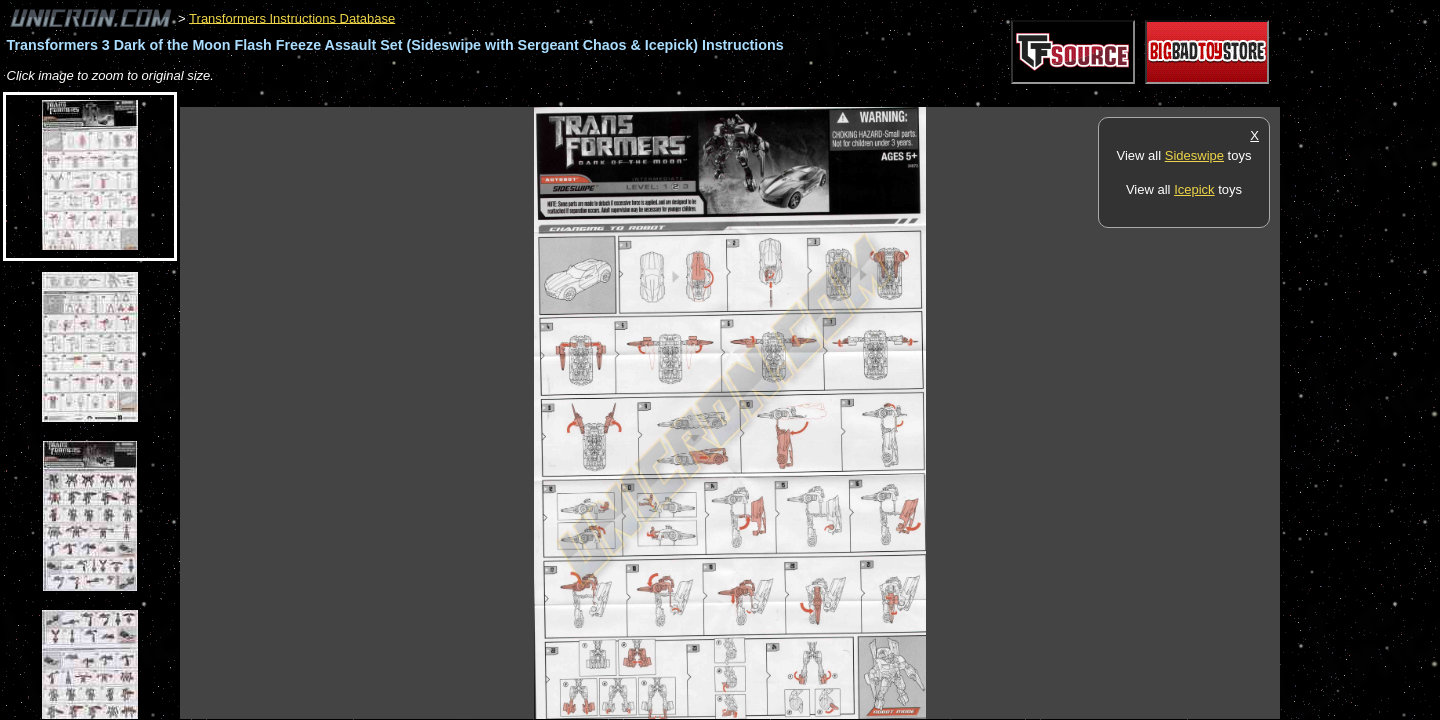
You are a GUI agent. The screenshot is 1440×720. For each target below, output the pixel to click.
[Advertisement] (544, 96)
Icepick (1194, 189)
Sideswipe (1194, 155)
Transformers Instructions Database (292, 17)
